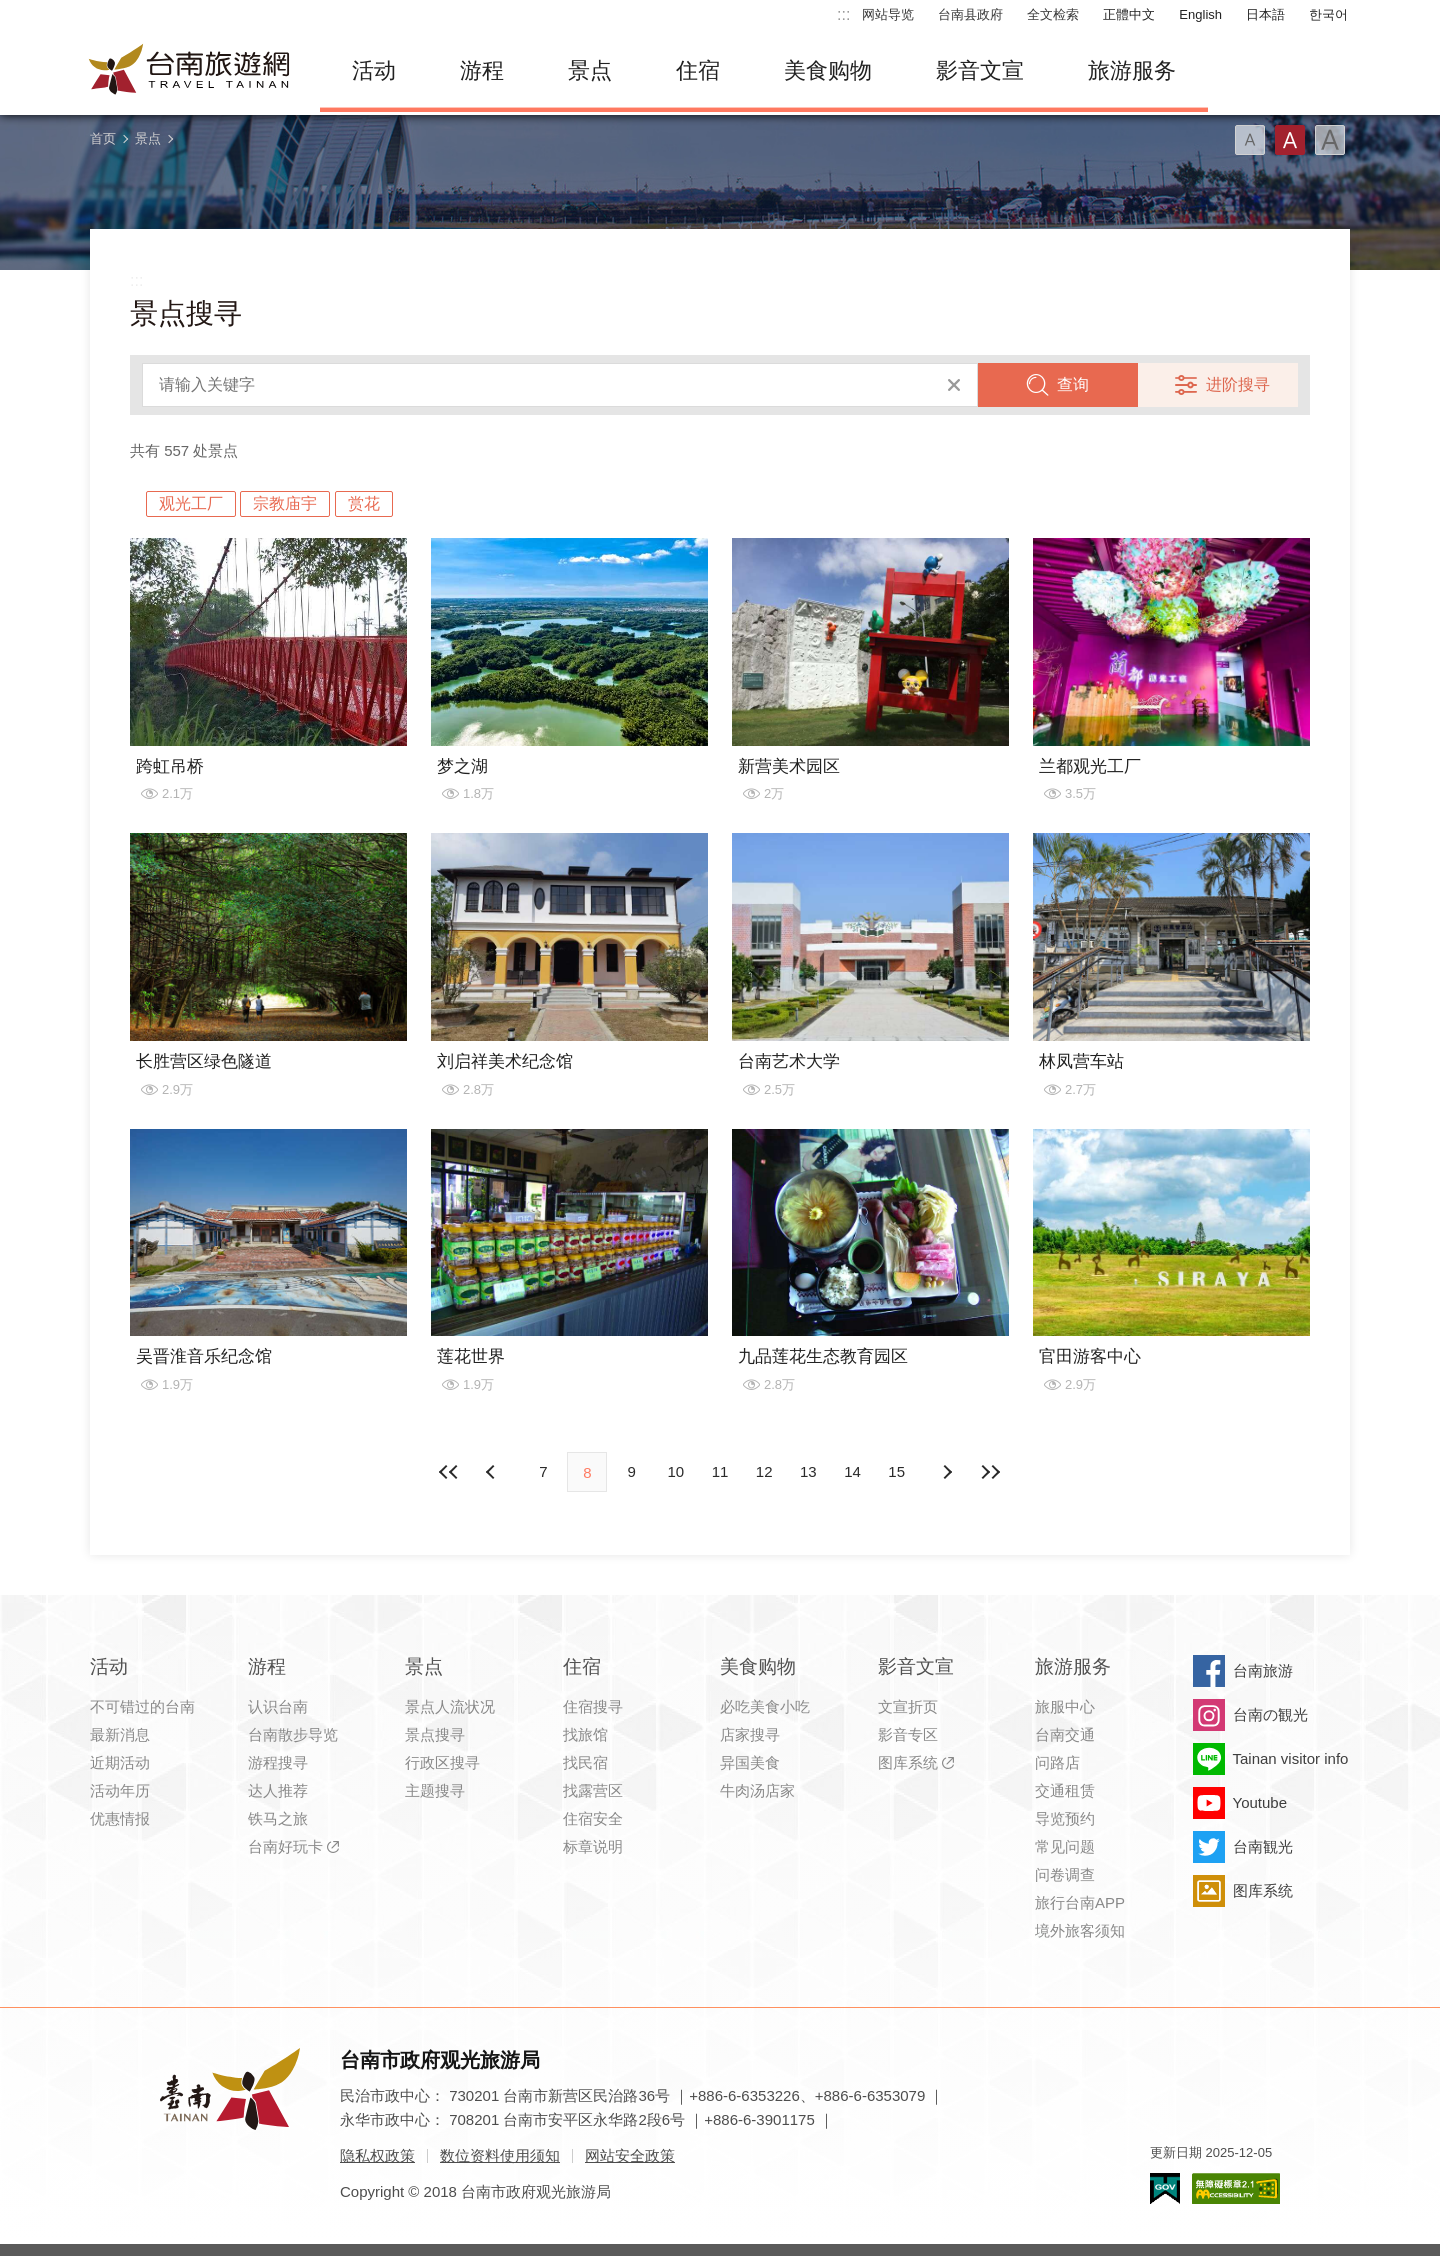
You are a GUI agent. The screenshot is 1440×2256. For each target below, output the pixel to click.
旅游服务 (1132, 70)
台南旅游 (1263, 1670)
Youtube (1260, 1802)
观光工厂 (191, 503)
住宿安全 (593, 1818)
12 (764, 1471)
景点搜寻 (435, 1734)
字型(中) (1290, 140)
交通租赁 (1065, 1790)
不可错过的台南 (142, 1706)
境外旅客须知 (1080, 1930)
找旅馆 (585, 1734)
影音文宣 (980, 70)
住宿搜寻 (593, 1706)
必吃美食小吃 (765, 1706)
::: (843, 14)
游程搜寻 (278, 1762)
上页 (947, 1472)
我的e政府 (1165, 2188)
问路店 (1057, 1762)
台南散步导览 (293, 1734)
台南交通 (1065, 1734)
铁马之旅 (278, 1818)
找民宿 (585, 1762)
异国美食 (750, 1762)
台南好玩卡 (285, 1846)
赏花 (364, 503)
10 (675, 1471)
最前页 (449, 1472)
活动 (374, 70)
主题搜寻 (435, 1790)
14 (852, 1471)
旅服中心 (1065, 1706)
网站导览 (888, 14)
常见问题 (1065, 1846)
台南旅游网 (190, 71)
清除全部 (954, 385)
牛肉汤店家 (757, 1790)
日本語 (1265, 14)
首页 (103, 138)
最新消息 (120, 1734)
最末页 (991, 1472)
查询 (1073, 384)
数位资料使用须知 (500, 2155)
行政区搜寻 (442, 1762)
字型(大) (1330, 140)
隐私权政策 (377, 2155)
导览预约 (1065, 1818)
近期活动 (120, 1762)
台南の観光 (1270, 1714)
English (1200, 14)
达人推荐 (278, 1790)
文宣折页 (908, 1706)
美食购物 (828, 70)
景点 (590, 70)
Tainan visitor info (1291, 1758)
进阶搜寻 (1238, 384)
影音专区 (908, 1734)
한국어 (1328, 14)
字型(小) (1250, 140)
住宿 (698, 70)
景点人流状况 (450, 1706)
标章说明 (593, 1846)
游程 (482, 70)
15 (896, 1471)
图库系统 (908, 1762)
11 (720, 1471)
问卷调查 (1065, 1874)
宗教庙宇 (285, 503)
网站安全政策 (630, 2155)
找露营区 (593, 1790)
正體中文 (1129, 14)
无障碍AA (1236, 2188)
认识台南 (278, 1706)
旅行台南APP (1080, 1902)
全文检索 (1053, 14)
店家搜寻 (750, 1734)
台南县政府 (970, 14)
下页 (493, 1472)
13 (808, 1471)
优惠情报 (120, 1818)
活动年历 (120, 1790)
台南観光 (1263, 1846)
